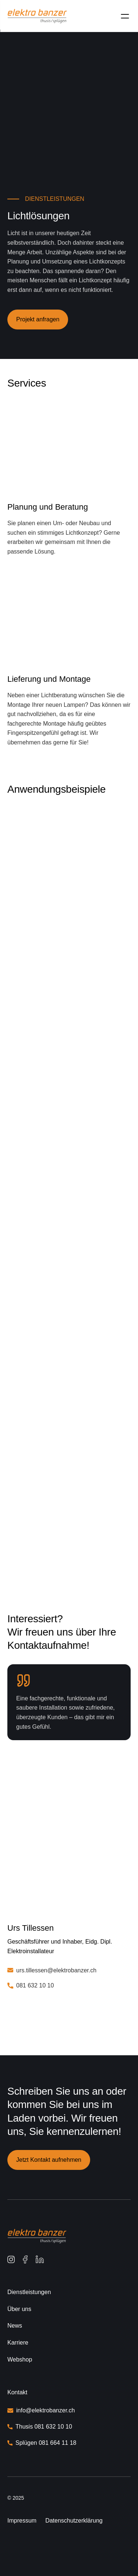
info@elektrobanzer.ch (45, 2410)
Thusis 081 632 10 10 (44, 2426)
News (14, 2325)
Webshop (19, 2359)
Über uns (19, 2309)
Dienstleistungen (29, 2292)
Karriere (17, 2342)
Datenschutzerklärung (74, 2520)
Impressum (21, 2520)
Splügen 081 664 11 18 (45, 2443)
